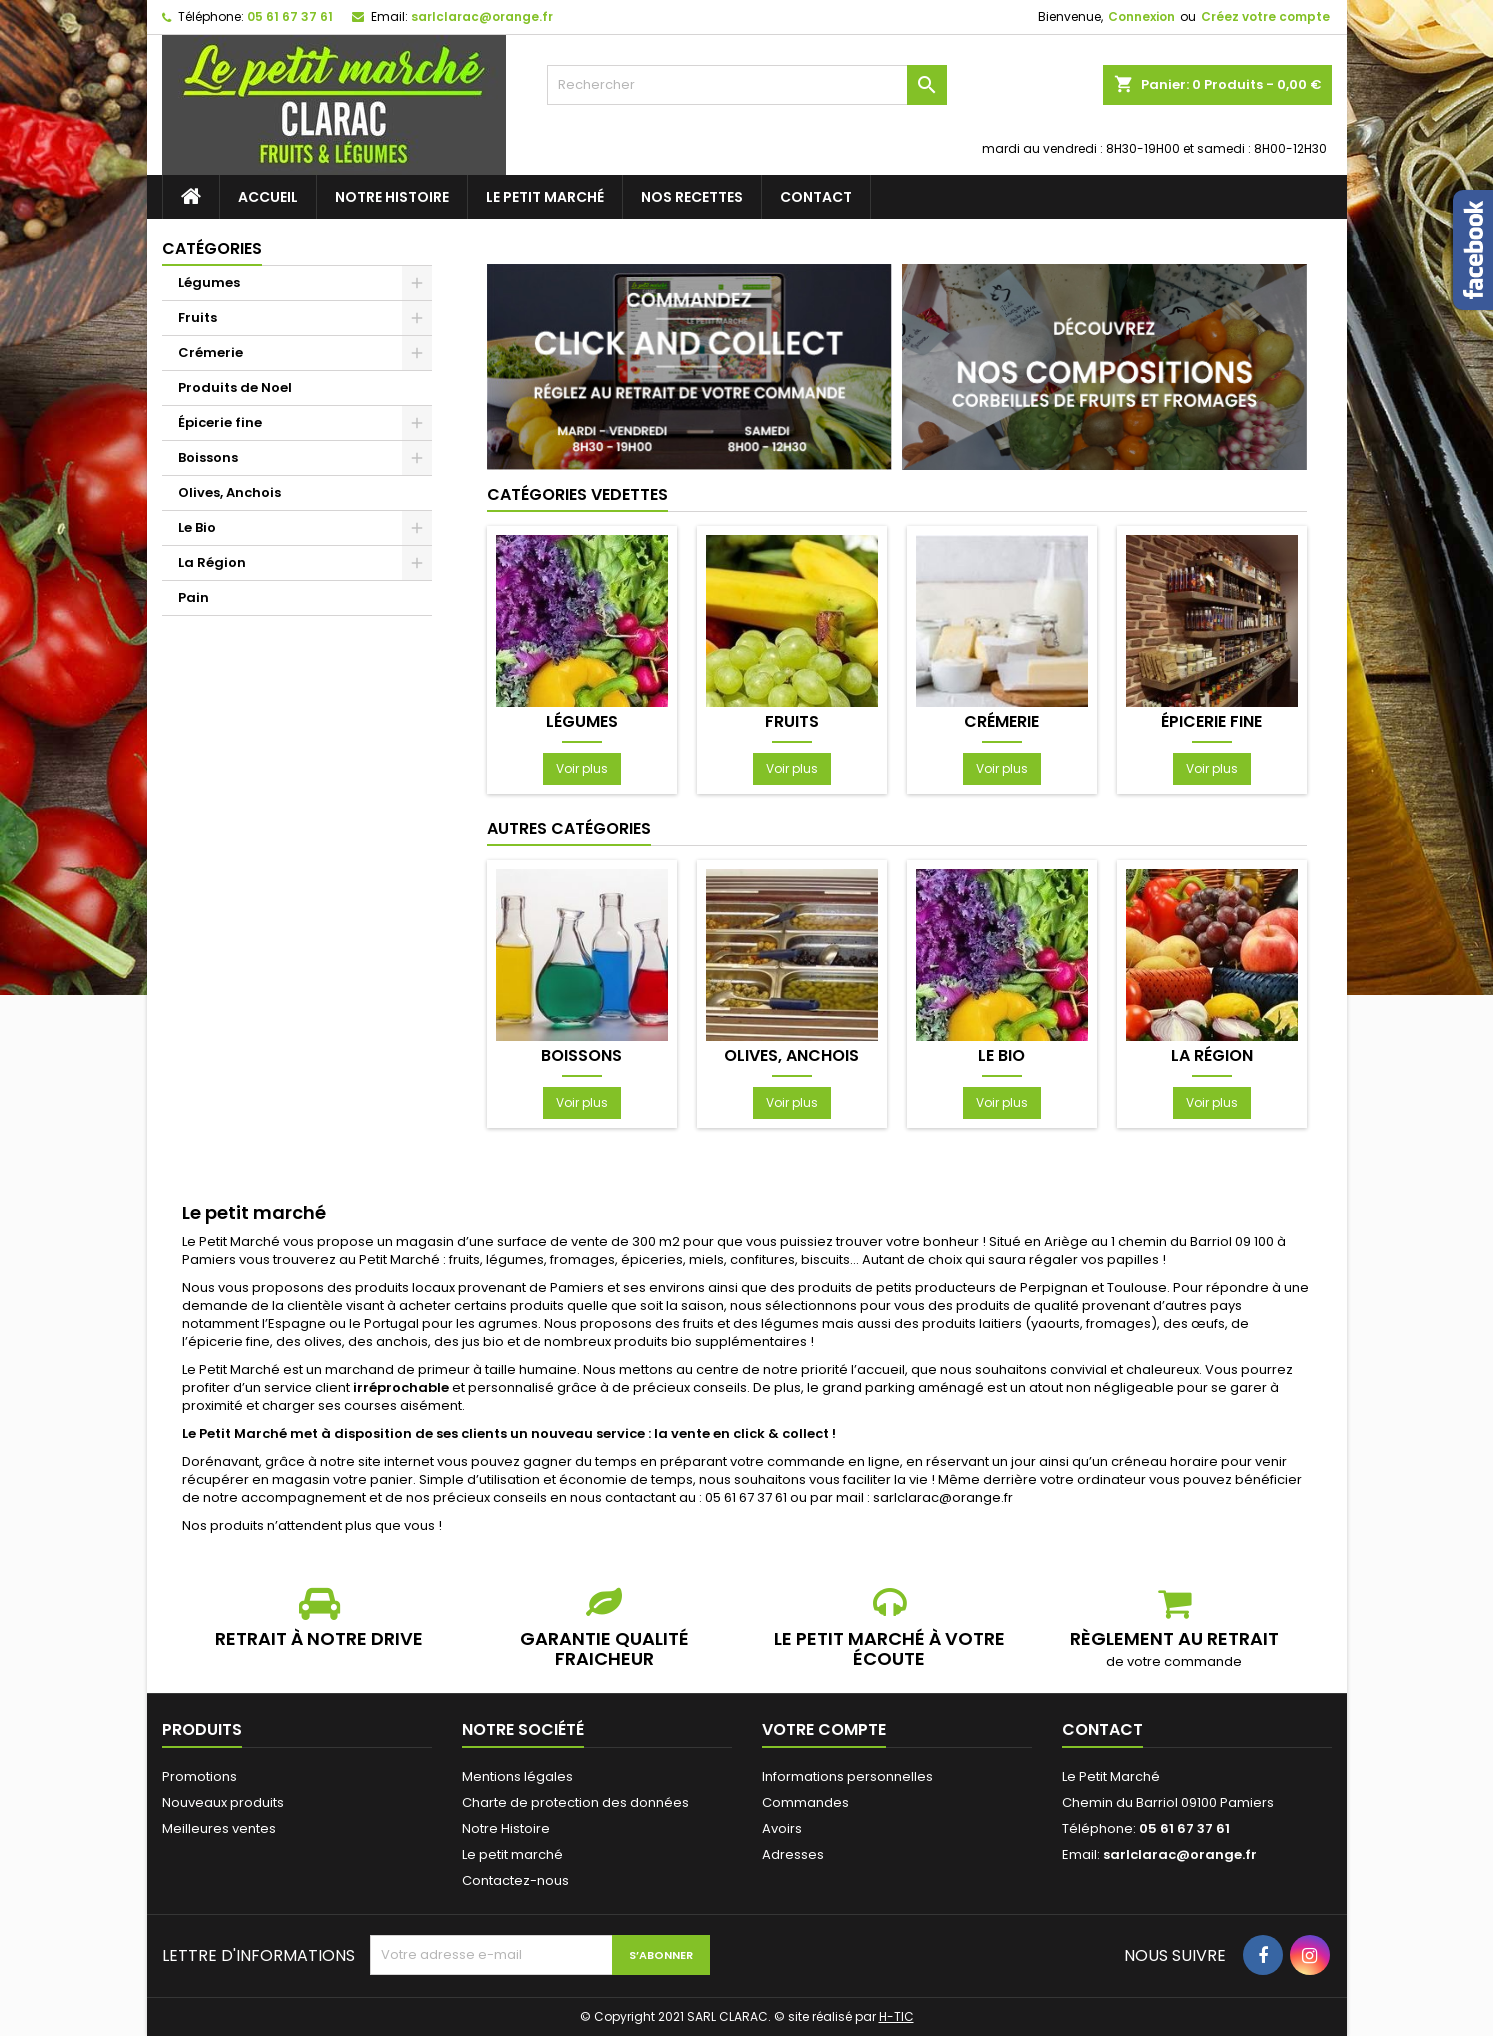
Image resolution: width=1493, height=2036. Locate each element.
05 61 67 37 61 (290, 16)
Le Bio (197, 527)
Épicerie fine (220, 422)
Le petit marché (545, 197)
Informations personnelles (847, 1776)
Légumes (209, 282)
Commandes (805, 1802)
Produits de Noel (235, 387)
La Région (212, 562)
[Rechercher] (747, 85)
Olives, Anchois (229, 492)
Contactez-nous (515, 1880)
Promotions (199, 1776)
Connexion (1141, 16)
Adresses (793, 1854)
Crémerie (210, 352)
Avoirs (782, 1828)
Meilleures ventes (219, 1828)
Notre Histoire (392, 197)
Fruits (197, 317)
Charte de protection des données (575, 1802)
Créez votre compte (1265, 16)
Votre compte (824, 1729)
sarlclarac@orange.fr (482, 16)
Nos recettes (692, 197)
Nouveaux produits (223, 1802)
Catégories (212, 248)
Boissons (208, 457)
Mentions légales (517, 1776)
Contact (816, 197)
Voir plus (582, 768)
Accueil (268, 197)
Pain (193, 597)
